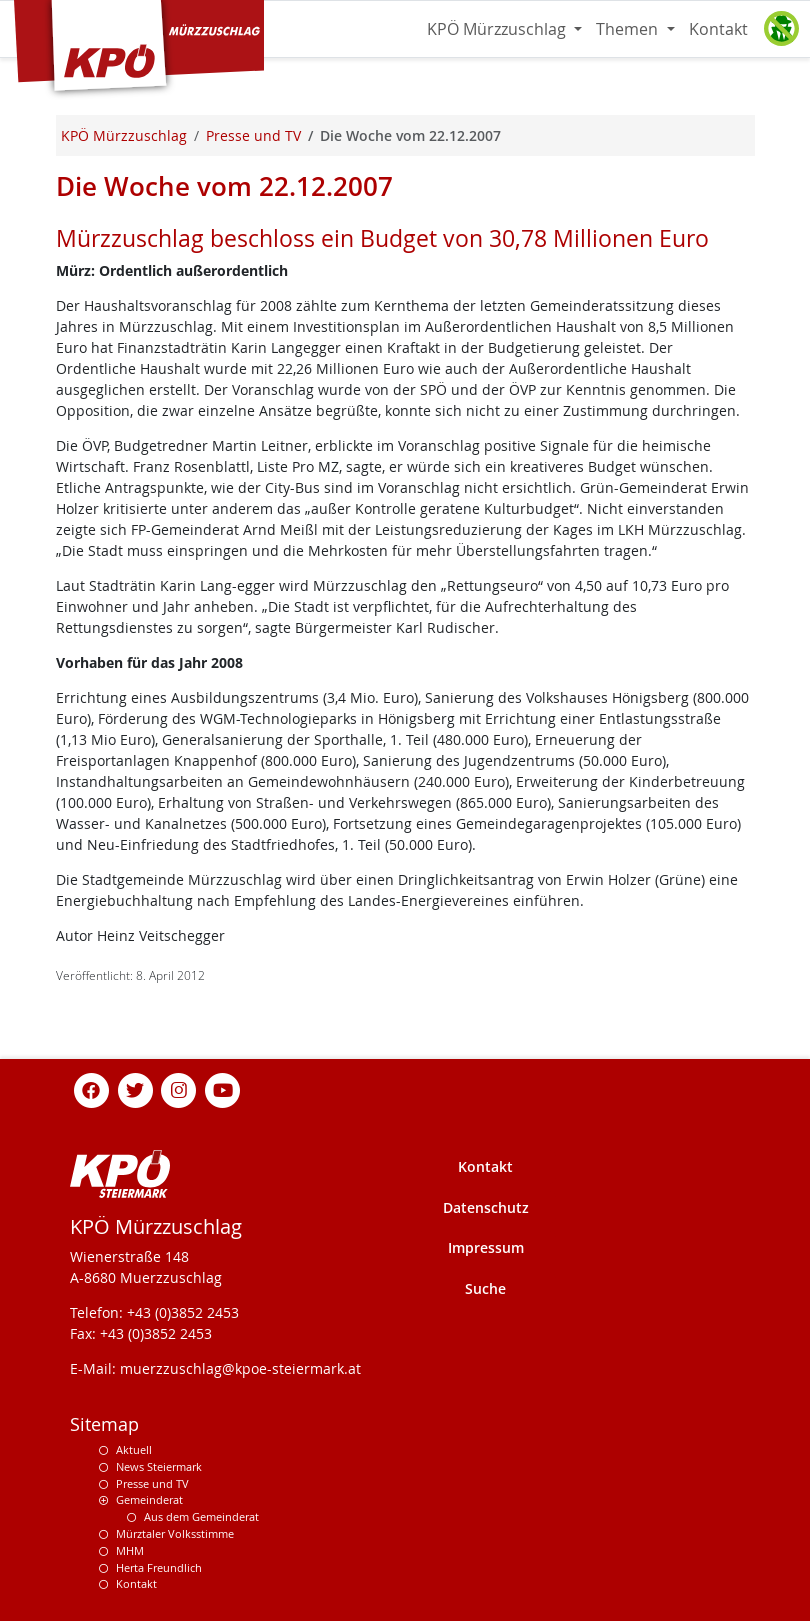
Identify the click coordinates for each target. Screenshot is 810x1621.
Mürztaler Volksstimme (175, 1533)
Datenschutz (486, 1207)
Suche (485, 1288)
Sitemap (104, 1424)
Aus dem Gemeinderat (201, 1516)
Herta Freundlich (159, 1567)
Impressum (486, 1247)
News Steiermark (159, 1466)
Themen (629, 29)
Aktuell (134, 1449)
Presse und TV (152, 1483)
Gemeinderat (149, 1499)
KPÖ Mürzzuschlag (498, 29)
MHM (130, 1550)
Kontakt (718, 29)
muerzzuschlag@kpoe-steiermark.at (240, 1368)
